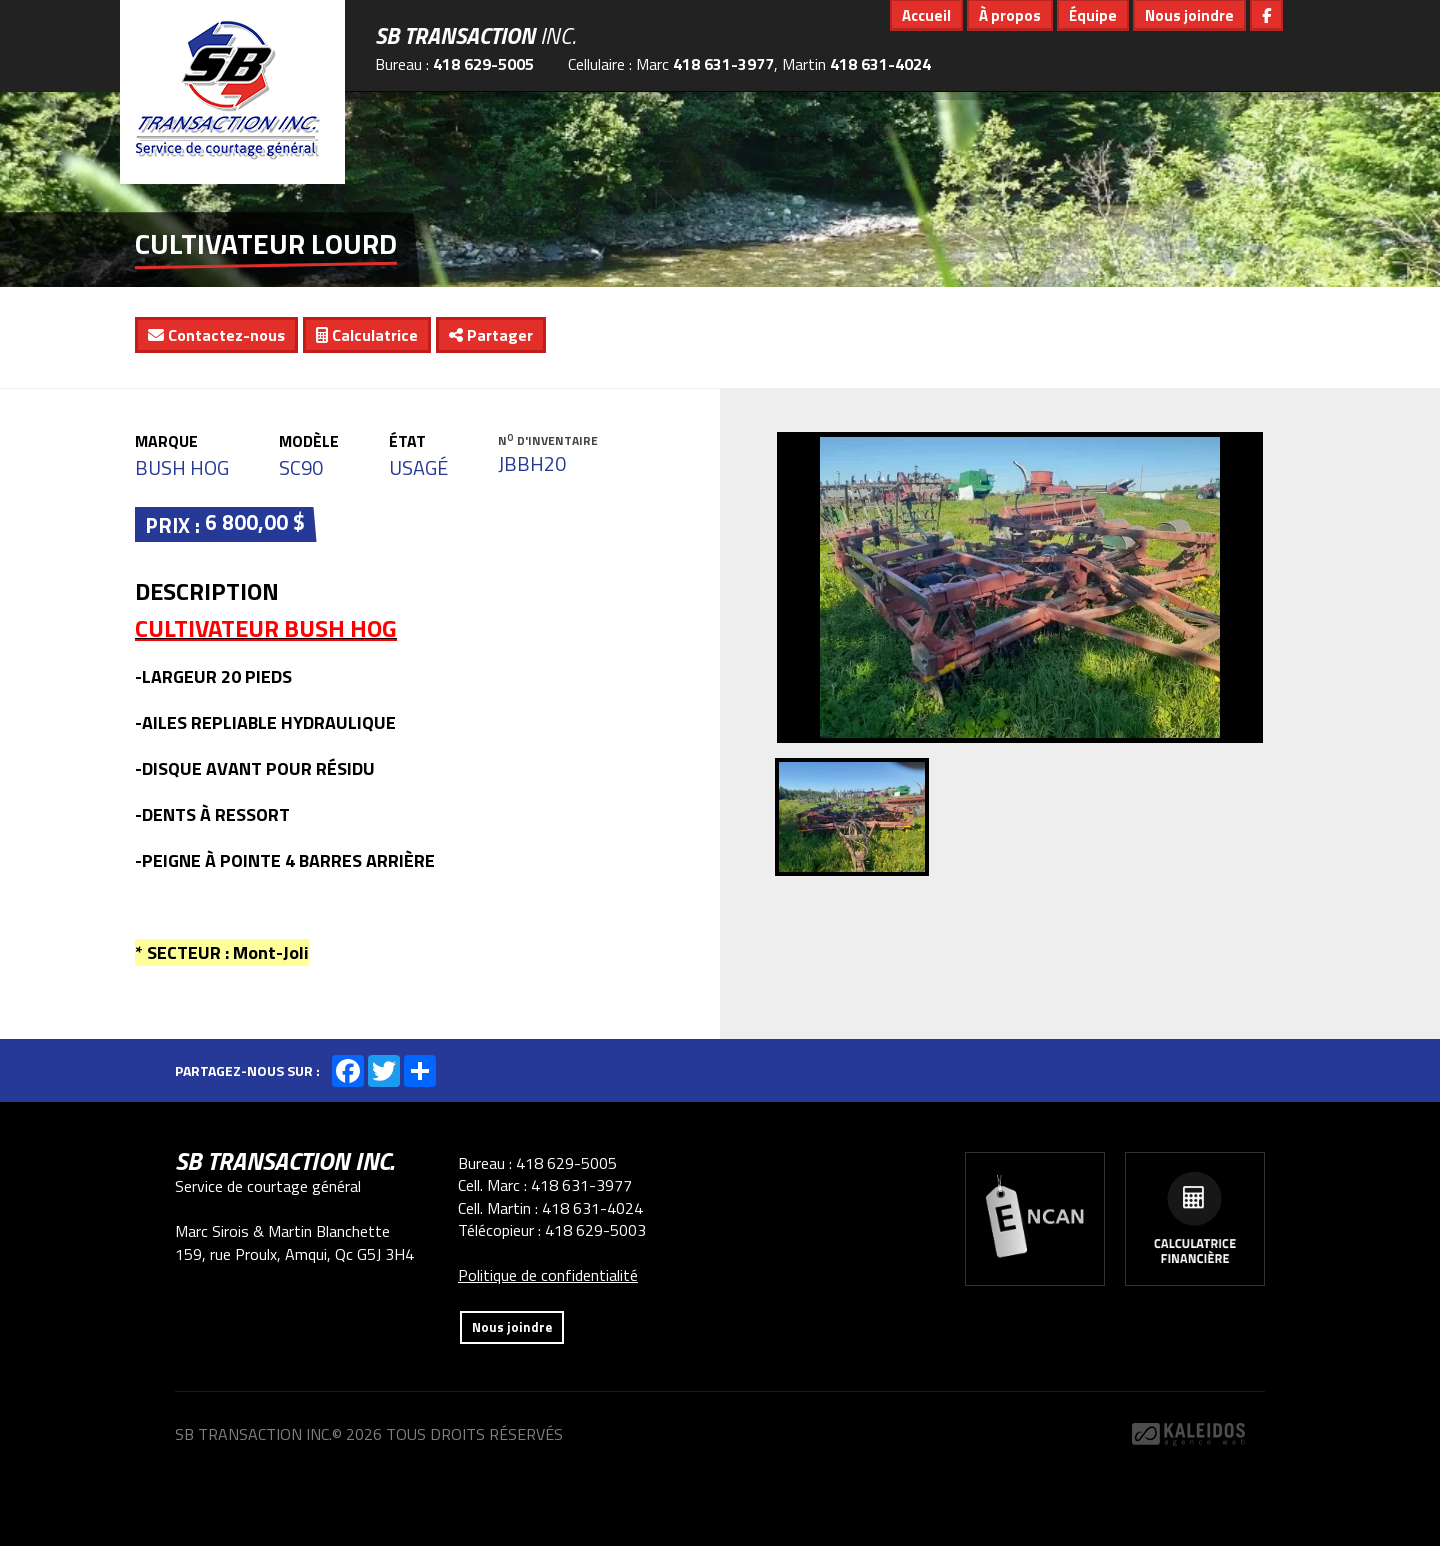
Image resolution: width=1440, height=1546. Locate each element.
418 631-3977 (723, 64)
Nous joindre (1189, 15)
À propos (1010, 15)
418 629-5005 (483, 64)
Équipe (1093, 15)
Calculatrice (367, 335)
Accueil (926, 15)
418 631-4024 (880, 64)
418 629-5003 (595, 1230)
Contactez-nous (216, 335)
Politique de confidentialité (548, 1275)
